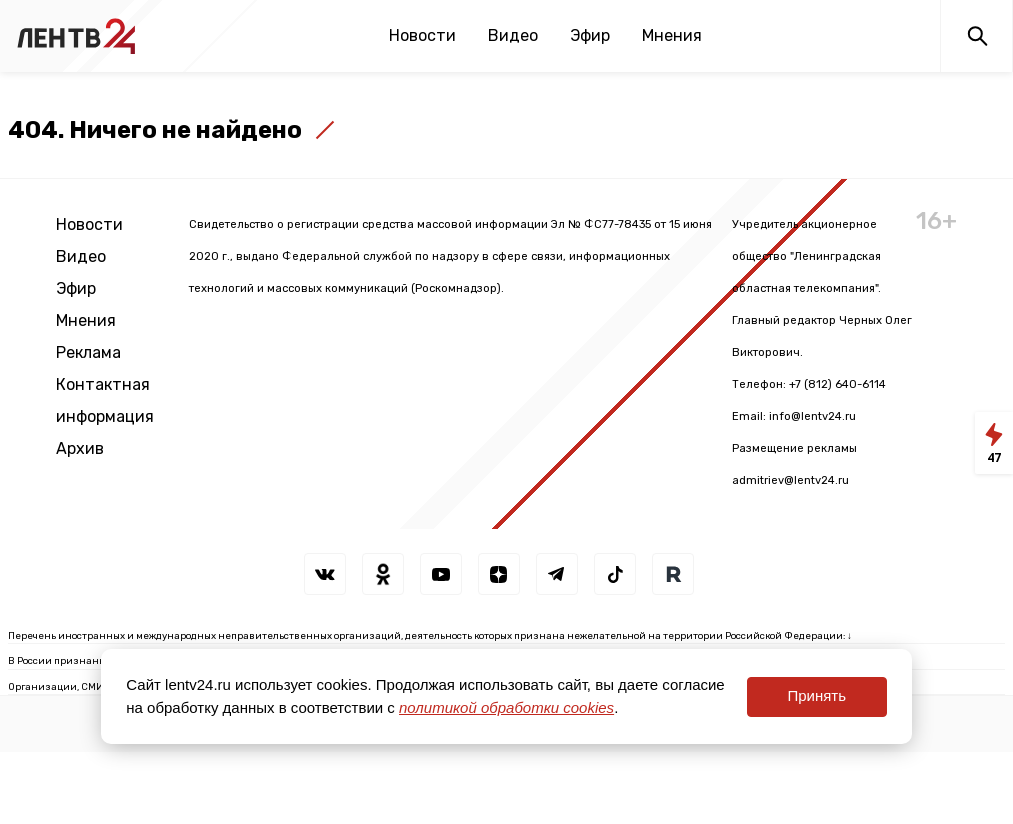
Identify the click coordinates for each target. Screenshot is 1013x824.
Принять (816, 695)
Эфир (590, 35)
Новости (422, 35)
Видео (513, 35)
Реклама (88, 352)
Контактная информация (105, 400)
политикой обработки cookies (506, 707)
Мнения (672, 35)
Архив (80, 448)
